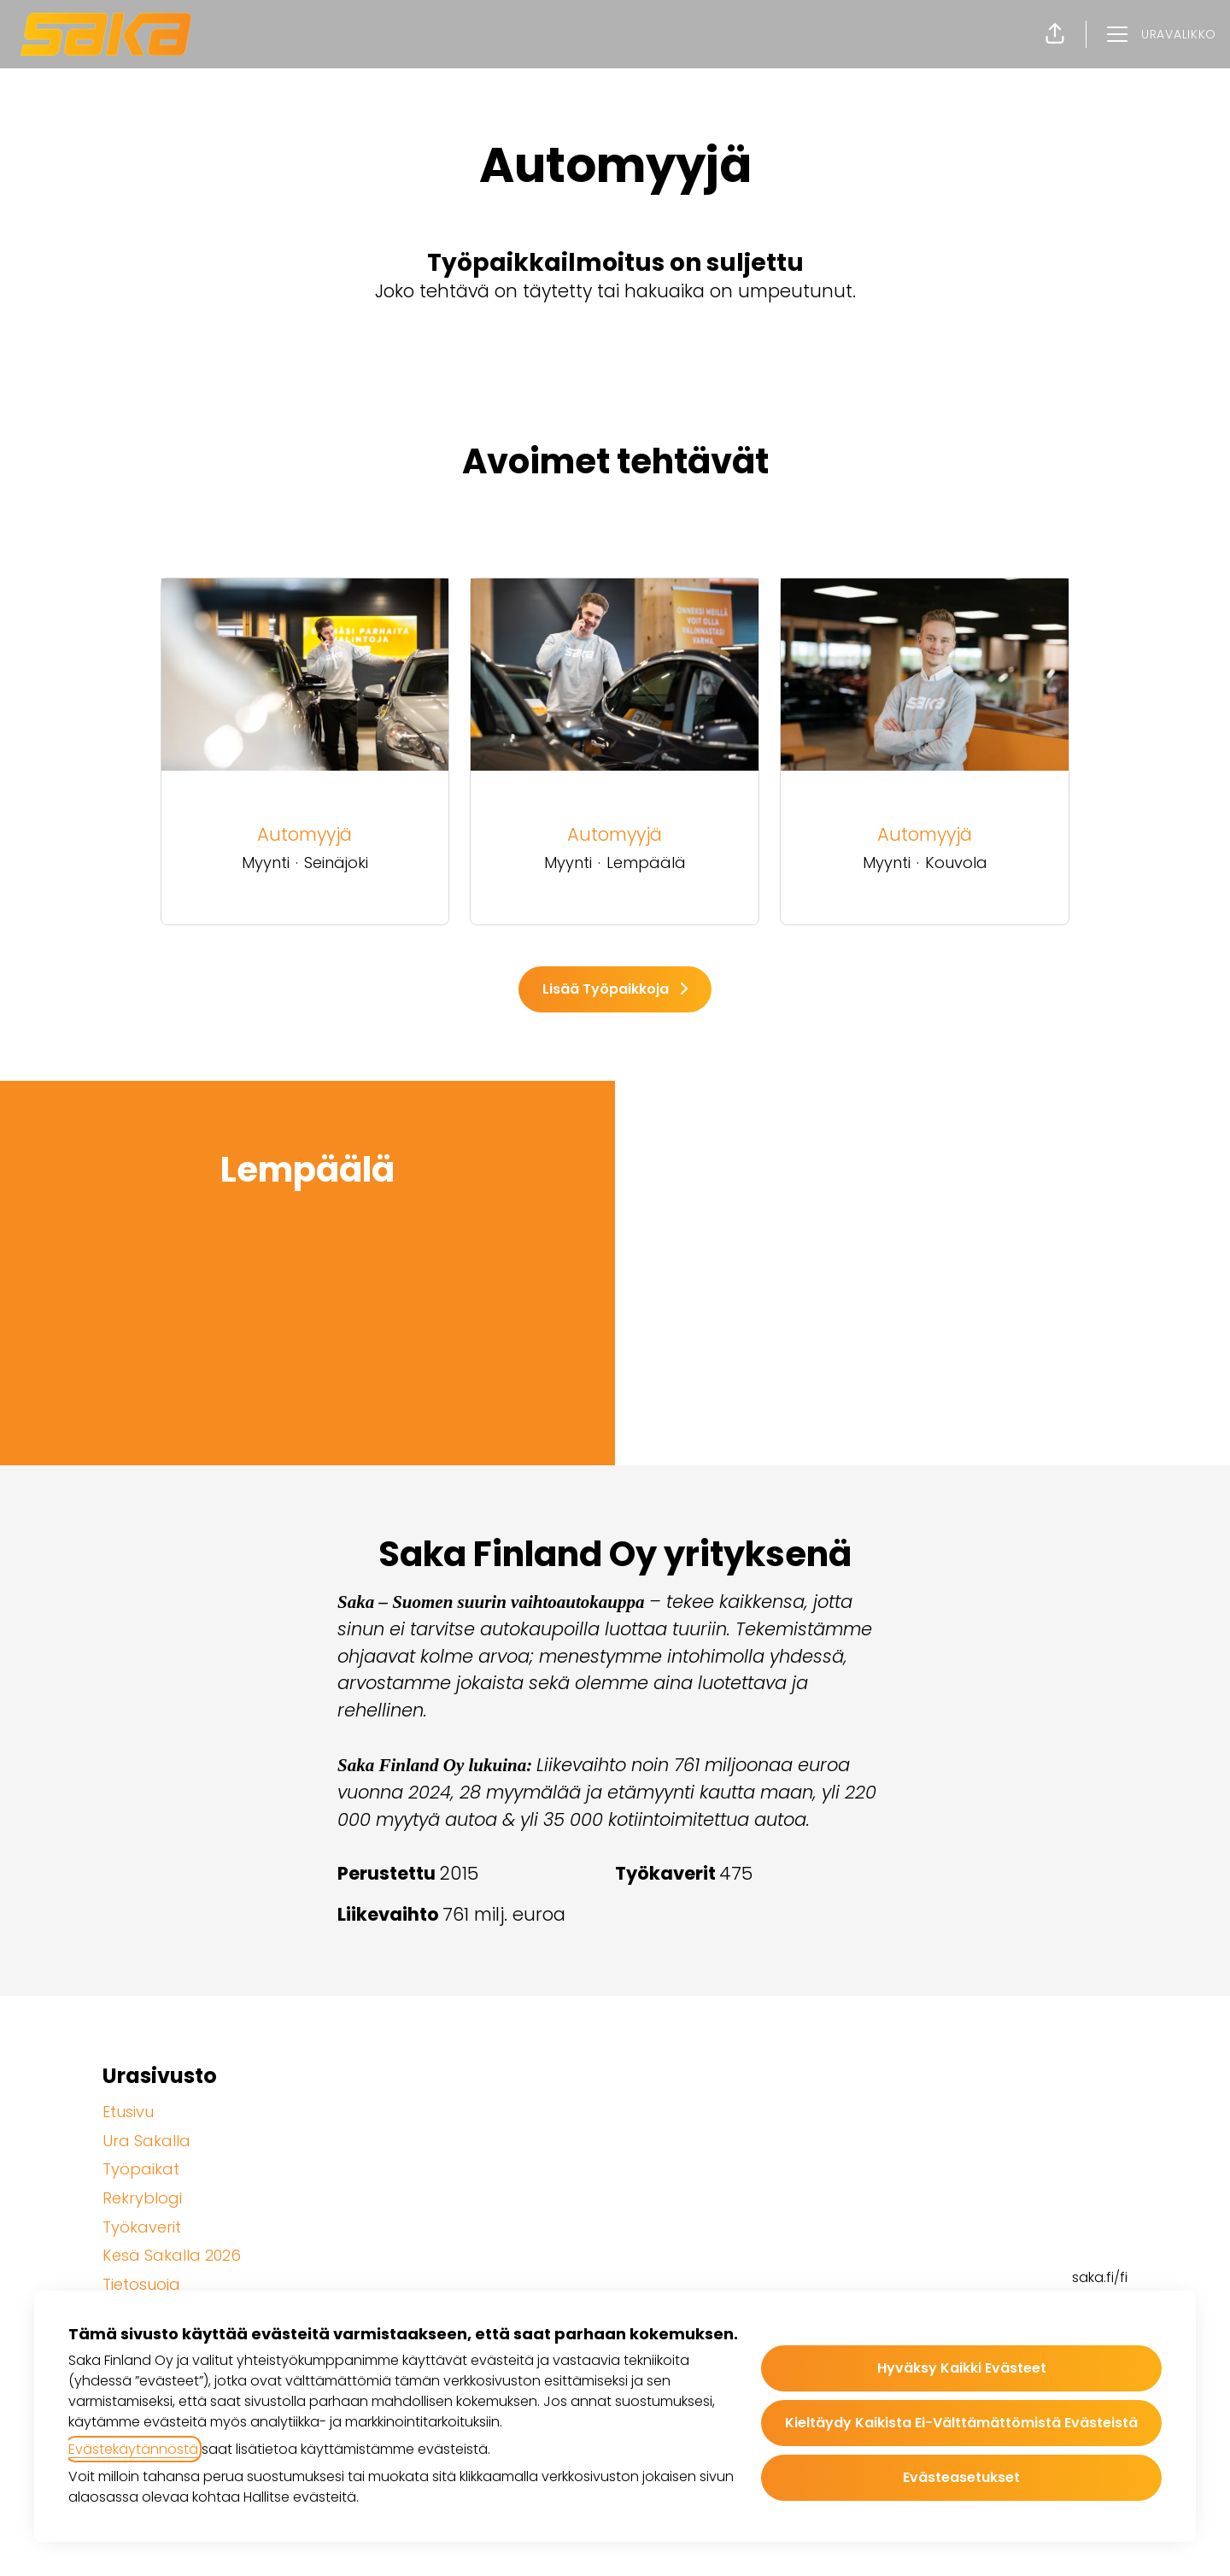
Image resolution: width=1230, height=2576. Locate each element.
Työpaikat (140, 2169)
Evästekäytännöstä (133, 2449)
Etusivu (128, 2111)
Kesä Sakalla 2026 (171, 2255)
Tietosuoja (141, 2284)
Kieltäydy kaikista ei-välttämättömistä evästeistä (961, 2422)
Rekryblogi (142, 2198)
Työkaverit (141, 2227)
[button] (1055, 34)
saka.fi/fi (1100, 2277)
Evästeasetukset (961, 2477)
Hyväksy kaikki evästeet (961, 2368)
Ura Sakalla (146, 2140)
